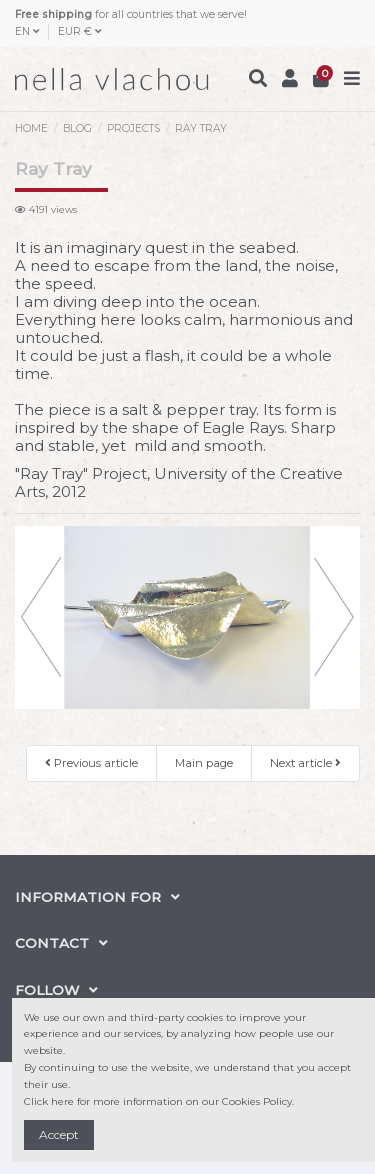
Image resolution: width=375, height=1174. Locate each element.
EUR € (79, 31)
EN (27, 31)
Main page (204, 763)
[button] (41, 617)
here (62, 1101)
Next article (305, 763)
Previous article (91, 763)
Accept (59, 1134)
